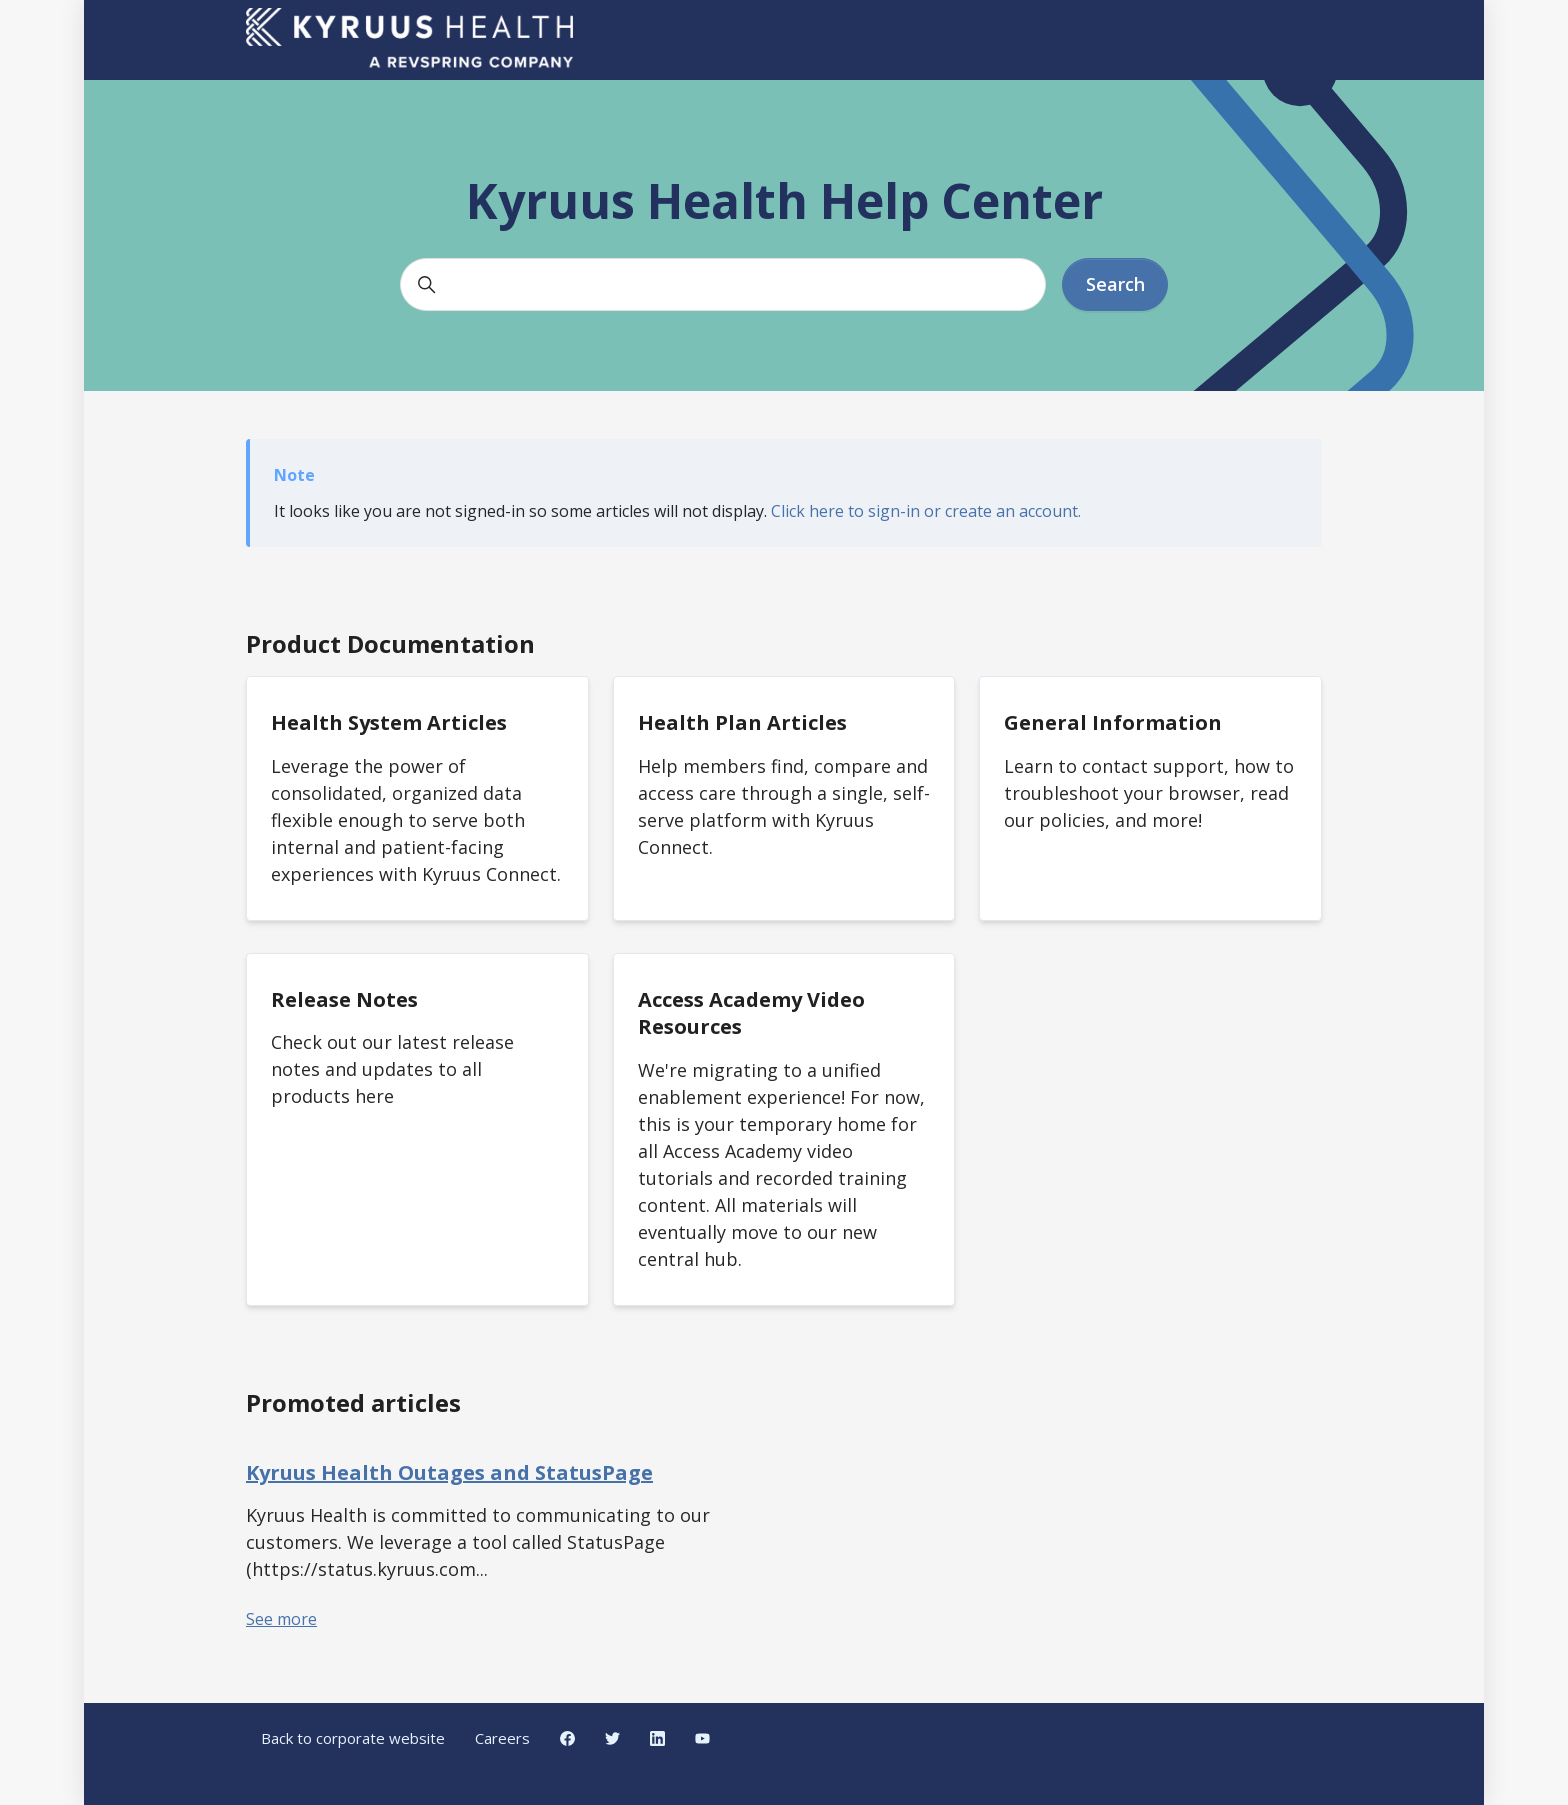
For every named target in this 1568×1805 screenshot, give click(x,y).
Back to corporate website (353, 1738)
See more (281, 1619)
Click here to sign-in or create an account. (926, 511)
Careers (502, 1738)
